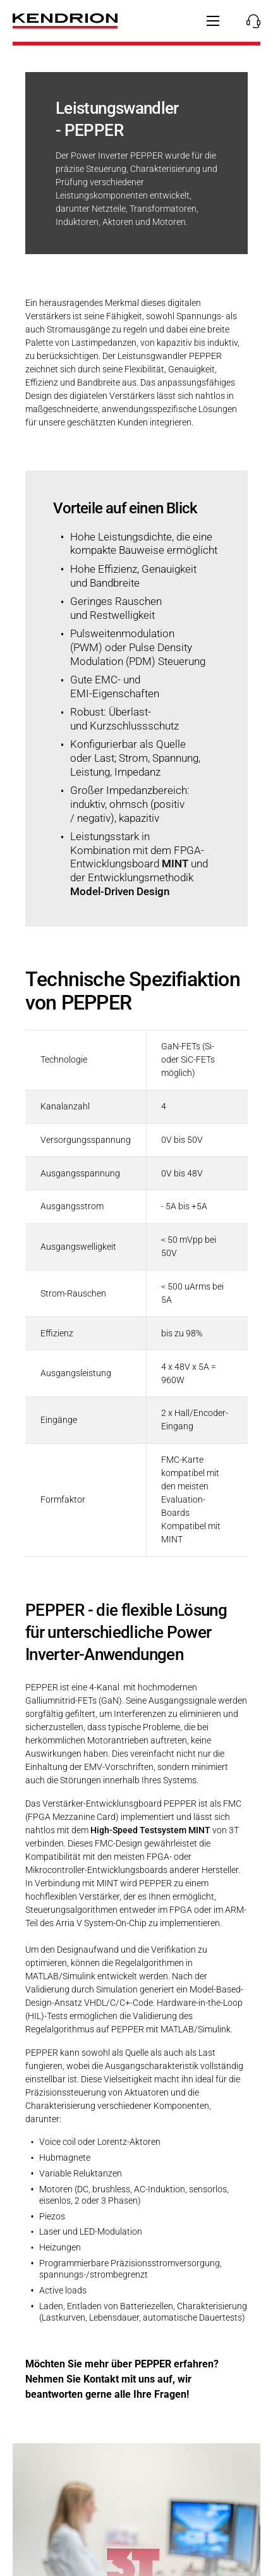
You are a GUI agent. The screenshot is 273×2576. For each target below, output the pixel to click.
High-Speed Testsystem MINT (150, 1830)
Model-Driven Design (119, 892)
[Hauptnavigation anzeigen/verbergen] (213, 21)
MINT (175, 864)
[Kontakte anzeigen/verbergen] (250, 21)
